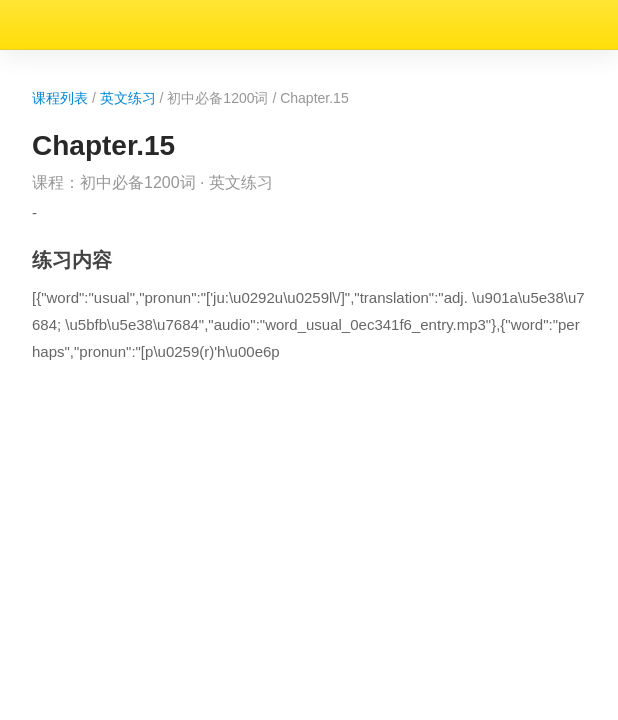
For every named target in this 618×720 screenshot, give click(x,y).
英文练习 (109, 58)
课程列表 (32, 58)
